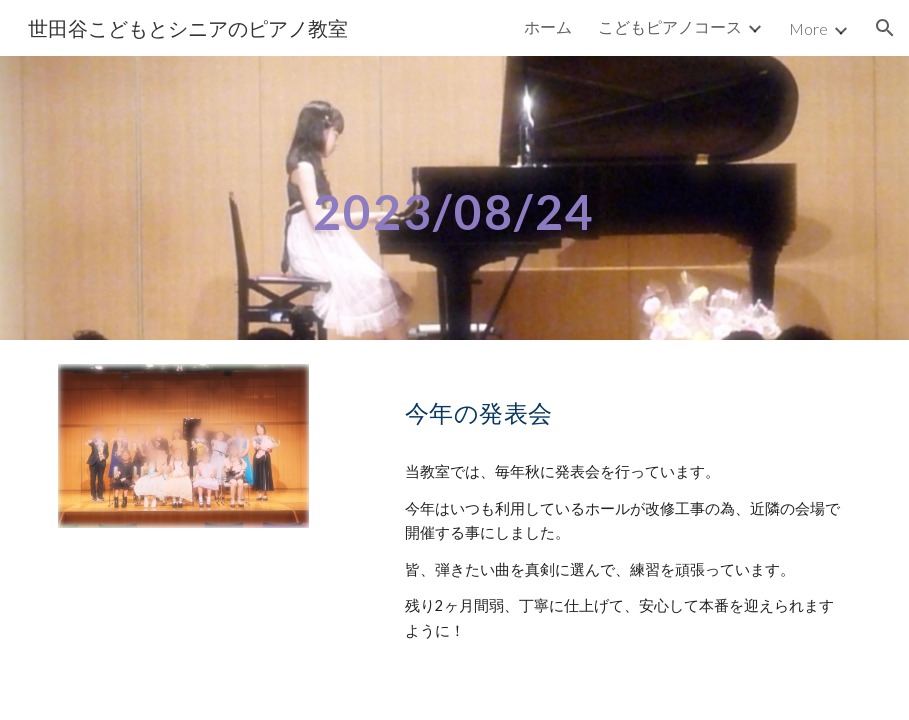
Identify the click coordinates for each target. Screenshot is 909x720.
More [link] (808, 28)
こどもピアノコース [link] (670, 26)
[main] (455, 197)
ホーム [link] (548, 26)
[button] (885, 28)
